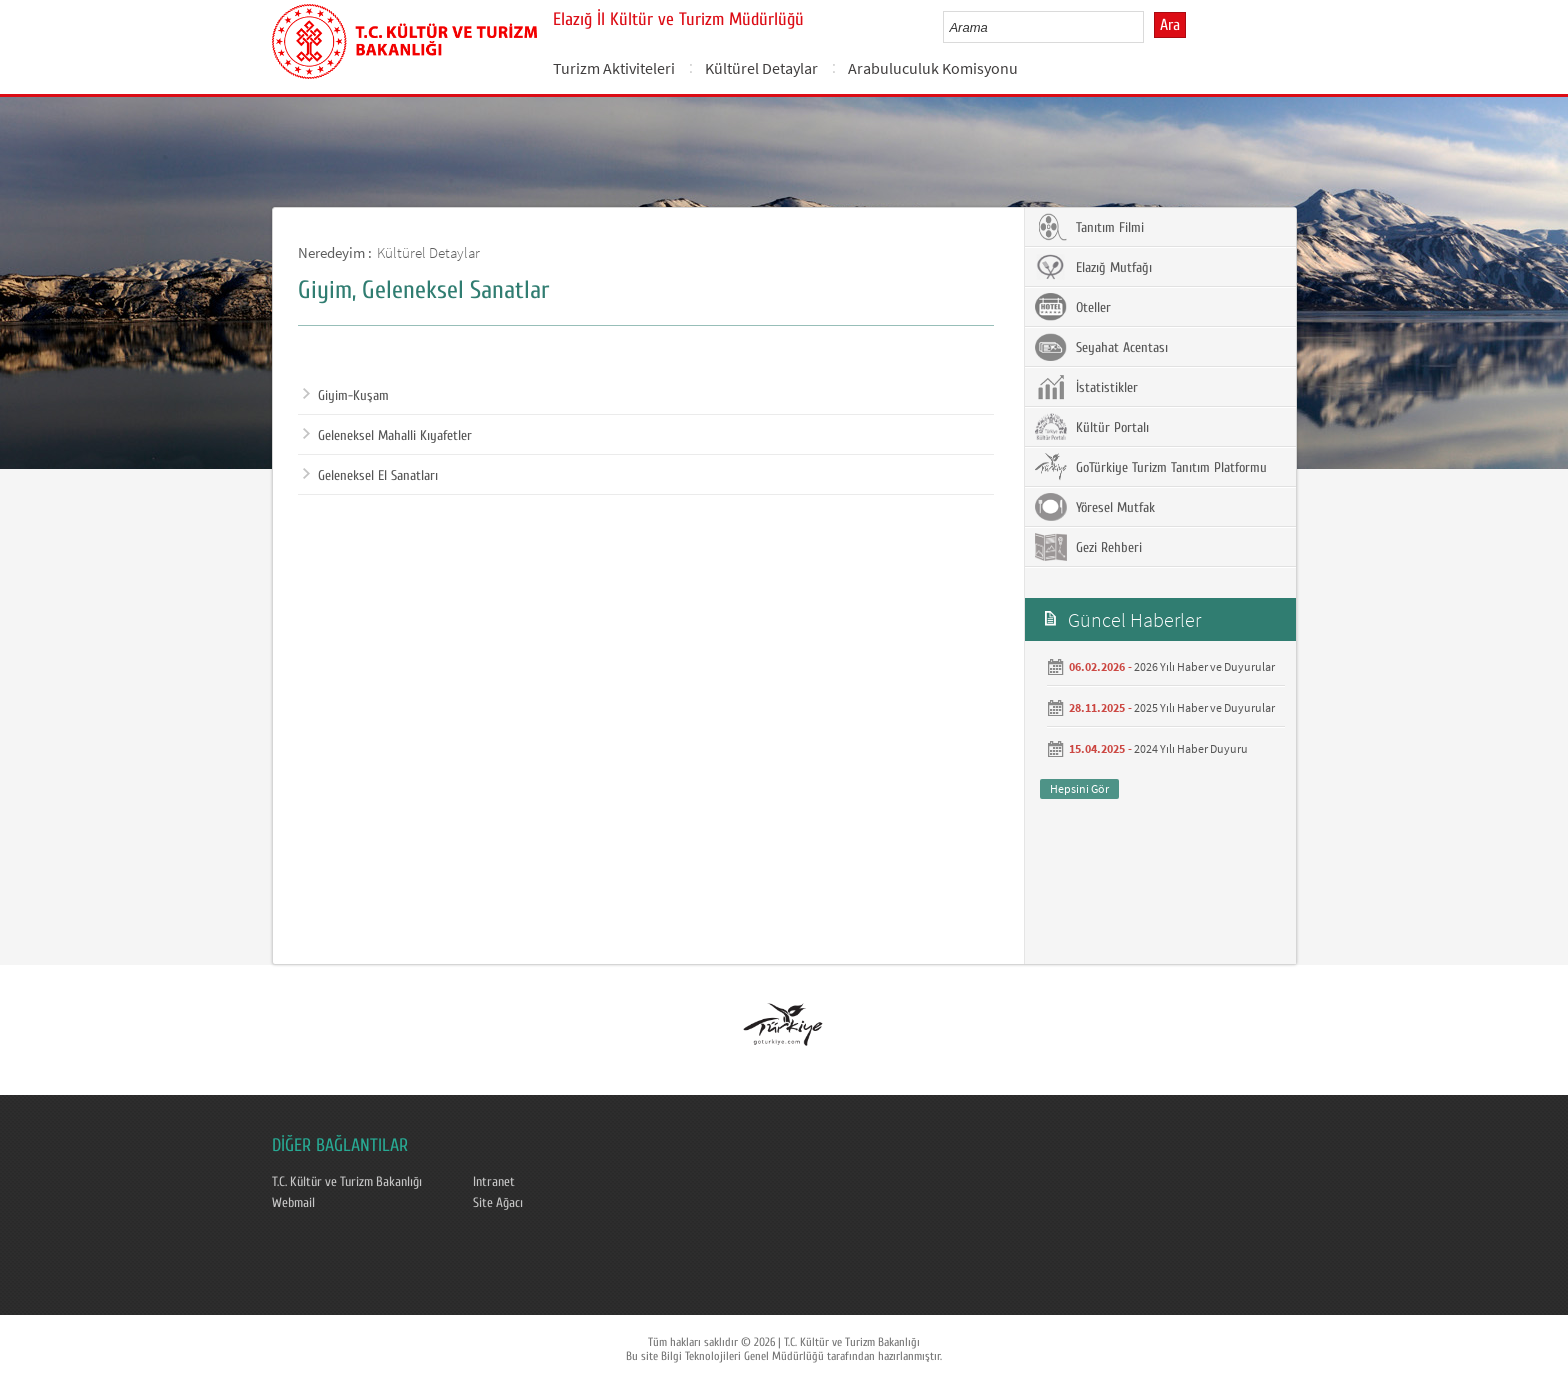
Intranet (494, 1182)
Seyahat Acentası (1101, 347)
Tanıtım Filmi (1089, 227)
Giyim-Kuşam (346, 396)
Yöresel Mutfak (1095, 507)
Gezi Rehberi (1088, 547)
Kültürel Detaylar (761, 68)
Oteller (1073, 307)
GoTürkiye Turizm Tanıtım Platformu (1151, 467)
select (1149, 27)
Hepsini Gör (1079, 788)
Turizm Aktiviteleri (614, 68)
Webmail (293, 1203)
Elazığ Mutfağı (1093, 267)
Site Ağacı (498, 1203)
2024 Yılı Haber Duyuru (1191, 748)
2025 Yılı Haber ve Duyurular (1204, 707)
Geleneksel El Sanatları (370, 476)
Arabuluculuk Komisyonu (933, 68)
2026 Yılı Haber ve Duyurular (1204, 666)
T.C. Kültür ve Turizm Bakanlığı (347, 1182)
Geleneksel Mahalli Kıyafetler (387, 436)
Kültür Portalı (1092, 427)
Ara (1170, 25)
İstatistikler (1086, 387)
